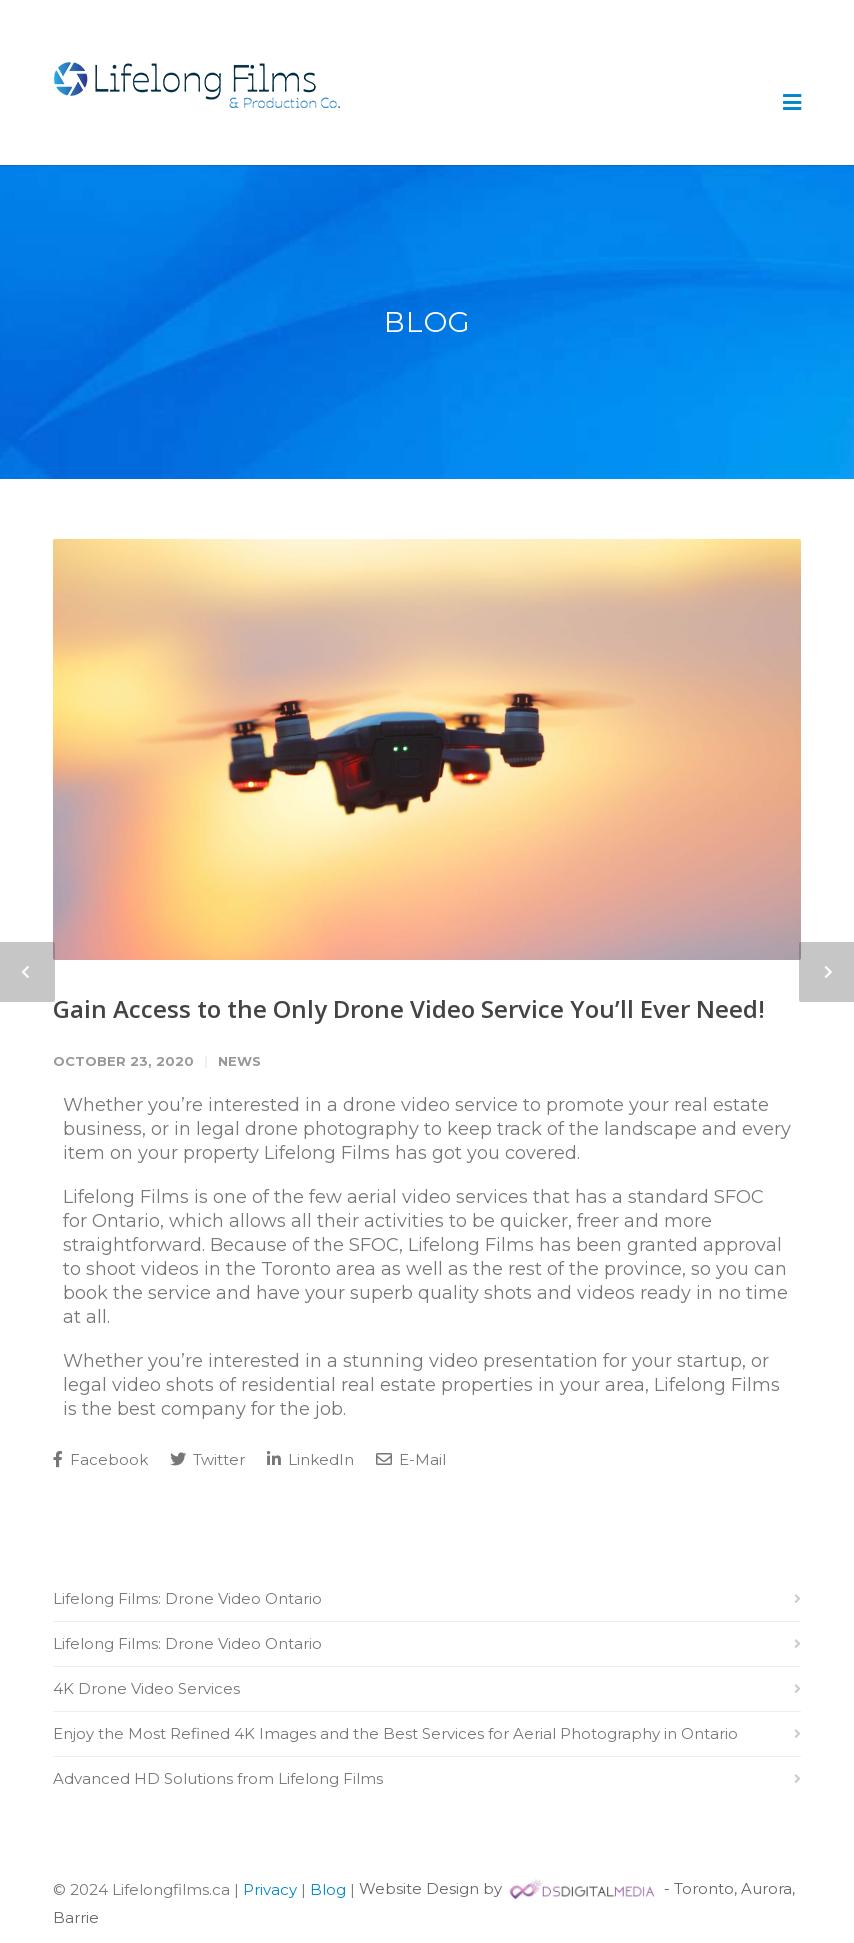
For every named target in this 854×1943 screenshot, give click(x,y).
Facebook (100, 1459)
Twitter (207, 1459)
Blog (328, 1888)
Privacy (270, 1888)
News (239, 1061)
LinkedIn (310, 1459)
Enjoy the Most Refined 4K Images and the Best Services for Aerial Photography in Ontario (395, 1733)
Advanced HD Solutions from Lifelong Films (218, 1778)
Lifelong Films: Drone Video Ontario (187, 1598)
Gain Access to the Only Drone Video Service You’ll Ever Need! (409, 1008)
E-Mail (411, 1459)
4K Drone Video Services (146, 1688)
